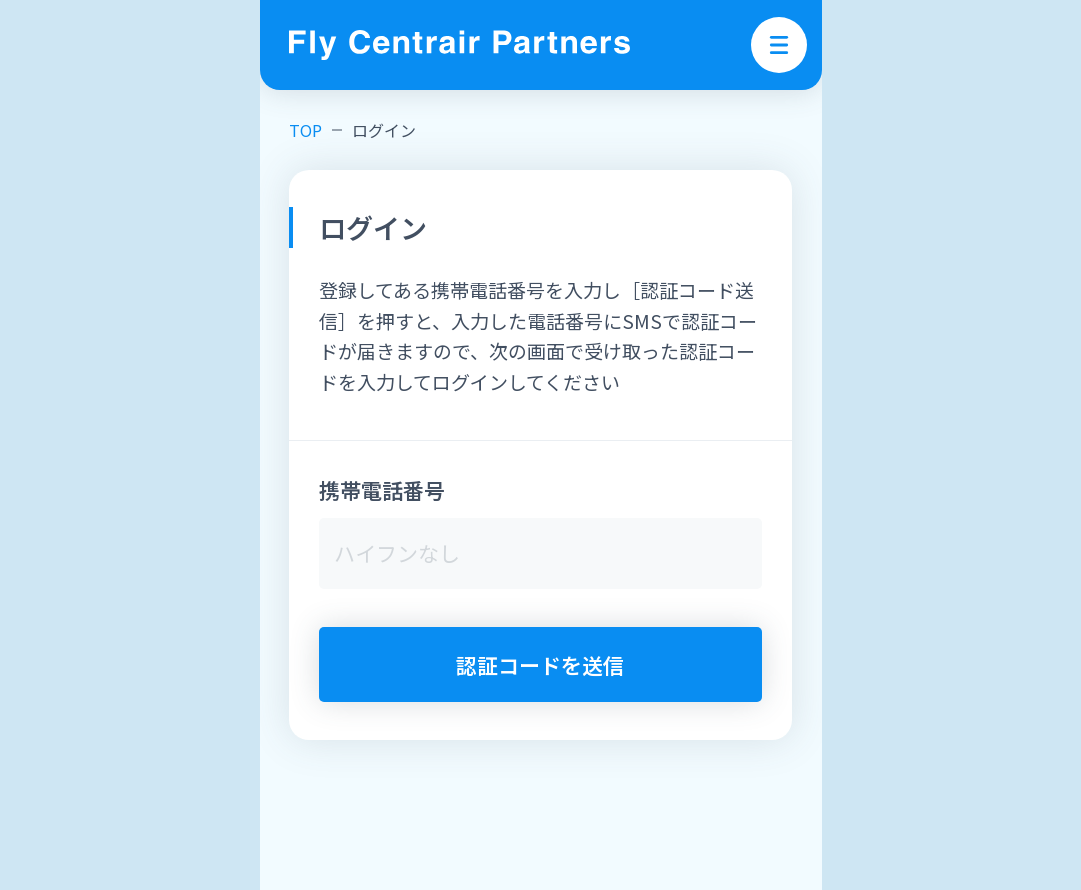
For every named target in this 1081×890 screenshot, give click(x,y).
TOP (305, 130)
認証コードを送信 (540, 665)
